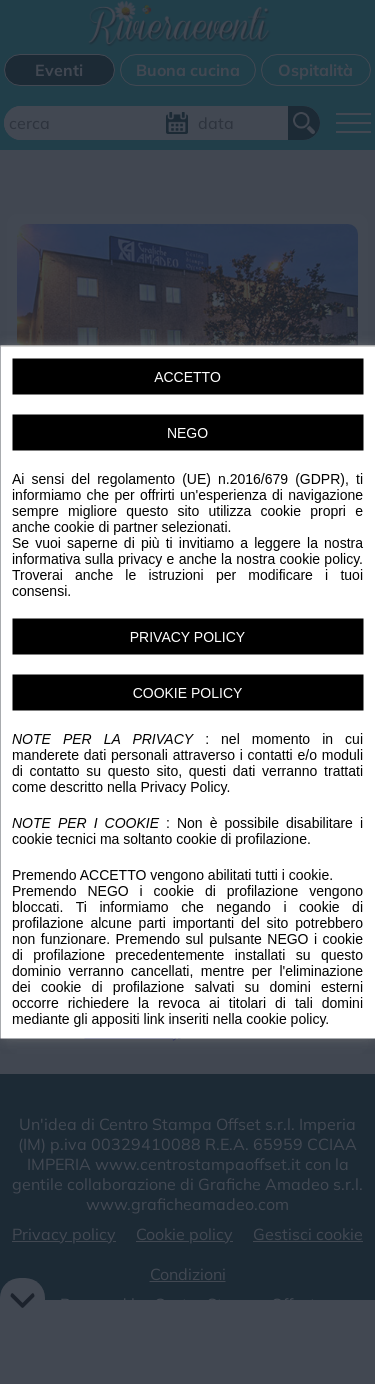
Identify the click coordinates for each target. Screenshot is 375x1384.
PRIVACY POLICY (187, 637)
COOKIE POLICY (188, 693)
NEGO (187, 433)
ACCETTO (187, 377)
